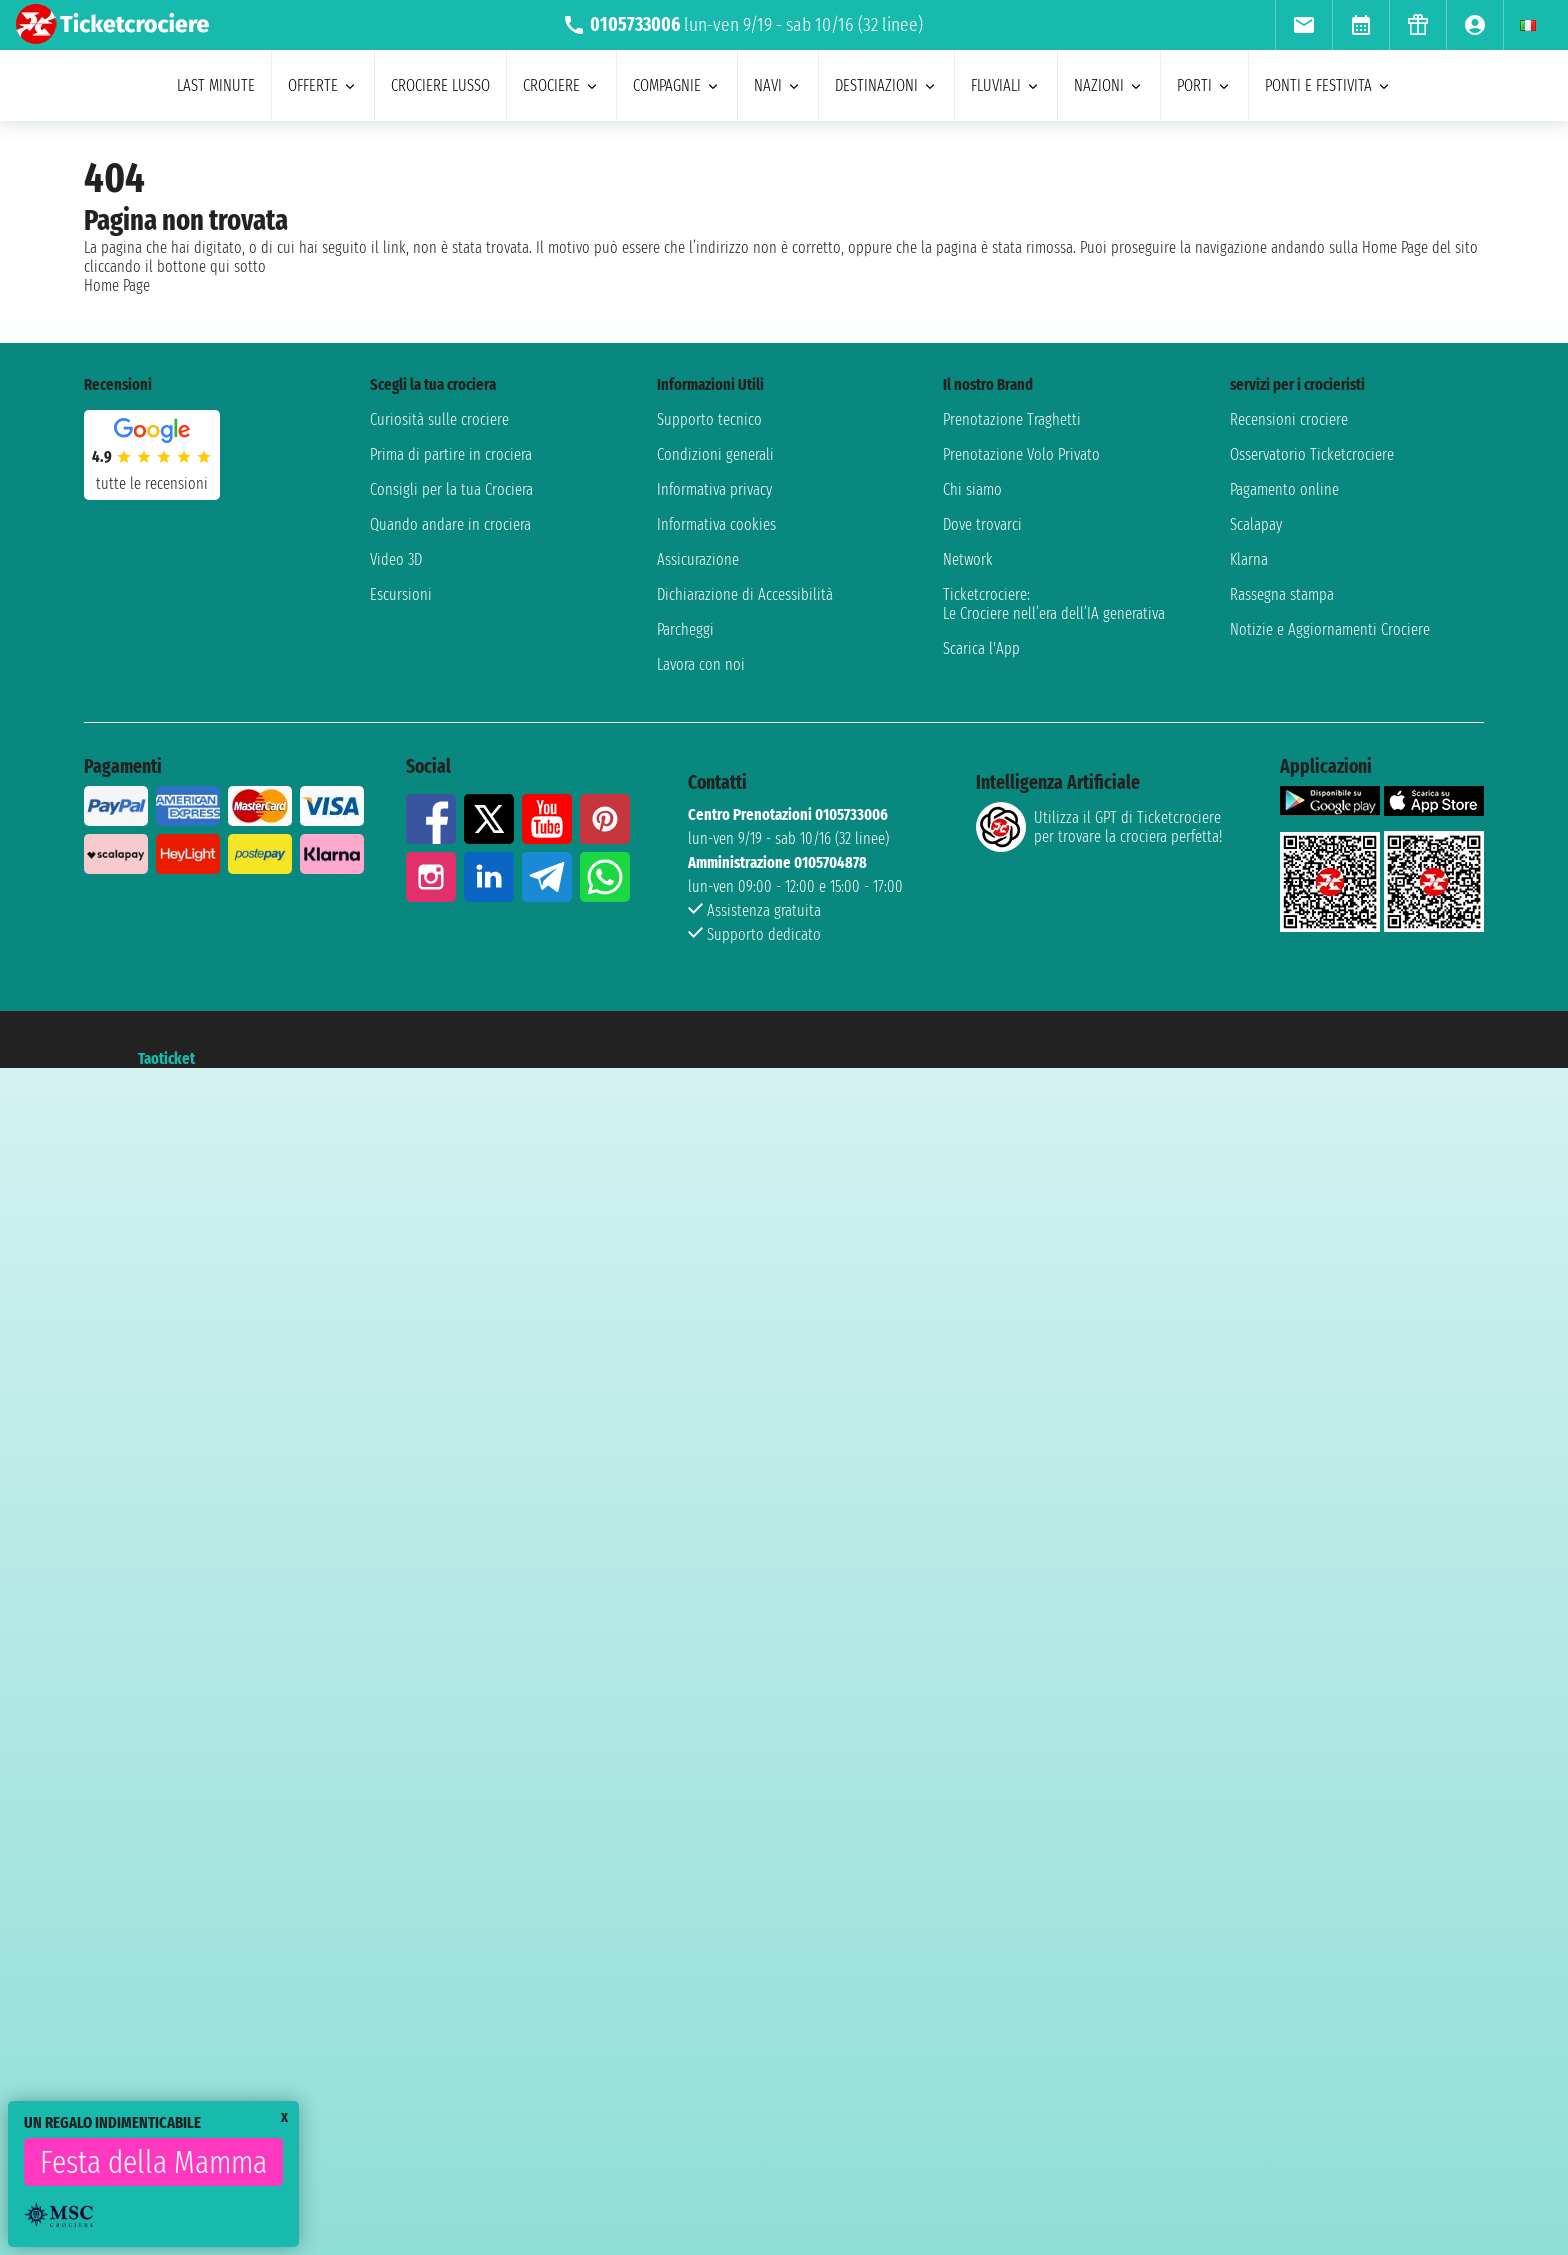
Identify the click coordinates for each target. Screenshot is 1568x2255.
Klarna (1249, 559)
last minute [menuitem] (216, 85)
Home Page (117, 285)
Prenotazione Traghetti (1012, 419)
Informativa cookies (716, 524)
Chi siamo (972, 489)
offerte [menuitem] (323, 85)
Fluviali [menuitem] (1006, 85)
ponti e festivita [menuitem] (1328, 85)
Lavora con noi (701, 664)
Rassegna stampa (1282, 594)
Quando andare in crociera (450, 524)
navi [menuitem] (778, 85)
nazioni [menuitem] (1109, 85)
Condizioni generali (715, 454)
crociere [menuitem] (561, 85)
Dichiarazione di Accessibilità (745, 594)
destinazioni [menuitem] (886, 85)
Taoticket (166, 1058)
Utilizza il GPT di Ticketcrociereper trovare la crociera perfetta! (1099, 827)
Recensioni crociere (1289, 419)
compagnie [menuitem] (677, 85)
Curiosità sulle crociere (439, 419)
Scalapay (1256, 524)
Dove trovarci (982, 524)
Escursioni (401, 594)
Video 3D (396, 559)
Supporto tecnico (709, 419)
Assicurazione (698, 559)
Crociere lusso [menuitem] (440, 85)
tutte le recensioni (152, 483)
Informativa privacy (714, 489)
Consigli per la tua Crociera (451, 489)
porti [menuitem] (1204, 85)
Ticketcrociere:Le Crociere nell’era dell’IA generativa (1054, 604)
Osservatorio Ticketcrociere (1312, 454)
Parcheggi (685, 629)
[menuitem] (1303, 25)
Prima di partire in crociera (451, 454)
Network (968, 559)
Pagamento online (1284, 489)
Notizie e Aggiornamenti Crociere (1330, 629)
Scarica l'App (981, 648)
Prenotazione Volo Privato (1021, 454)
